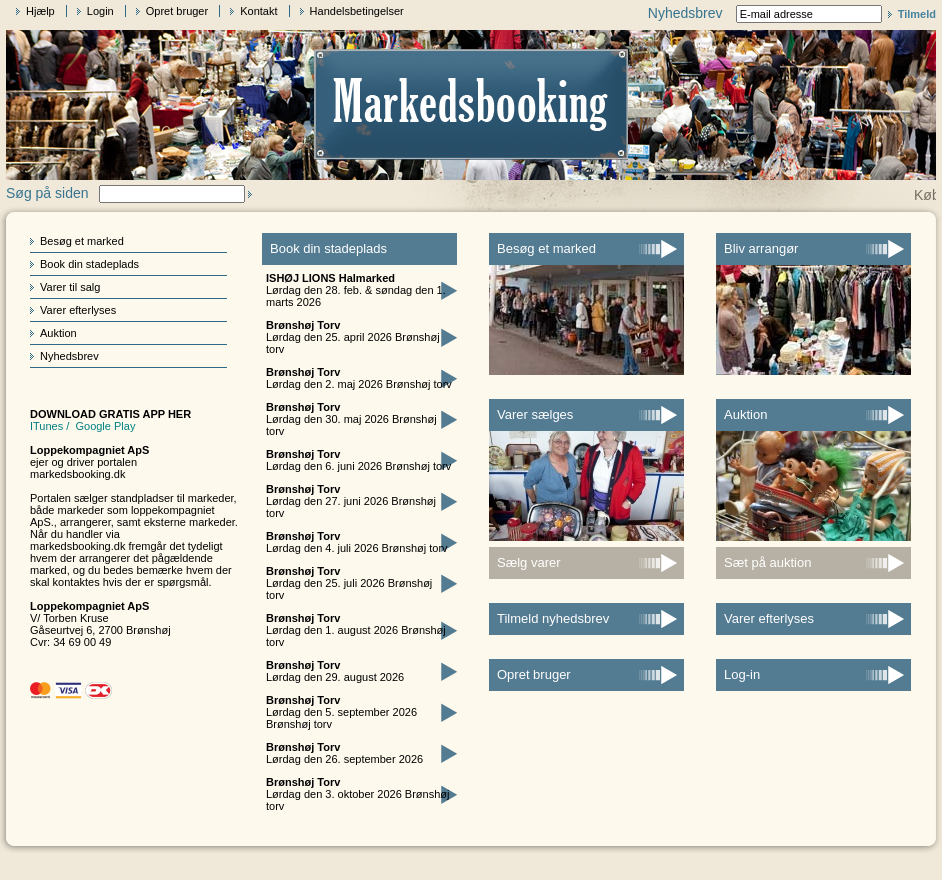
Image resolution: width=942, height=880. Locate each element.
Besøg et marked (82, 241)
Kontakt (258, 11)
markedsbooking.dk (77, 474)
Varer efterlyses (78, 310)
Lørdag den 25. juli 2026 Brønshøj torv (349, 583)
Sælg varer (529, 562)
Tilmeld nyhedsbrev (553, 618)
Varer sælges (535, 414)
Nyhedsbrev (69, 356)
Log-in (742, 674)
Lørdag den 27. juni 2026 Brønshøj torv (351, 501)
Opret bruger (177, 11)
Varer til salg (70, 287)
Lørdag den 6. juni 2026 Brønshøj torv (358, 460)
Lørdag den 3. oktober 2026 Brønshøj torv (357, 794)
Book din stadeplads (89, 264)
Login (100, 11)
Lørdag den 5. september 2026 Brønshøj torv (341, 712)
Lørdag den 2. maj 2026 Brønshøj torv (359, 378)
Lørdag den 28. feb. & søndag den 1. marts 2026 (356, 290)
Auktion (58, 333)
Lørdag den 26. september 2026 (344, 753)
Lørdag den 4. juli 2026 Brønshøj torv (357, 542)
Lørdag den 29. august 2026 (335, 671)
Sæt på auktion (767, 562)
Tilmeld (917, 14)
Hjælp (40, 11)
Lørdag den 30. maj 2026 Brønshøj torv (351, 419)
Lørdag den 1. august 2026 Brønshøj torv (356, 630)
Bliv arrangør (761, 248)
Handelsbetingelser (357, 11)
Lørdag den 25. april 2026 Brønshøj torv (353, 337)
